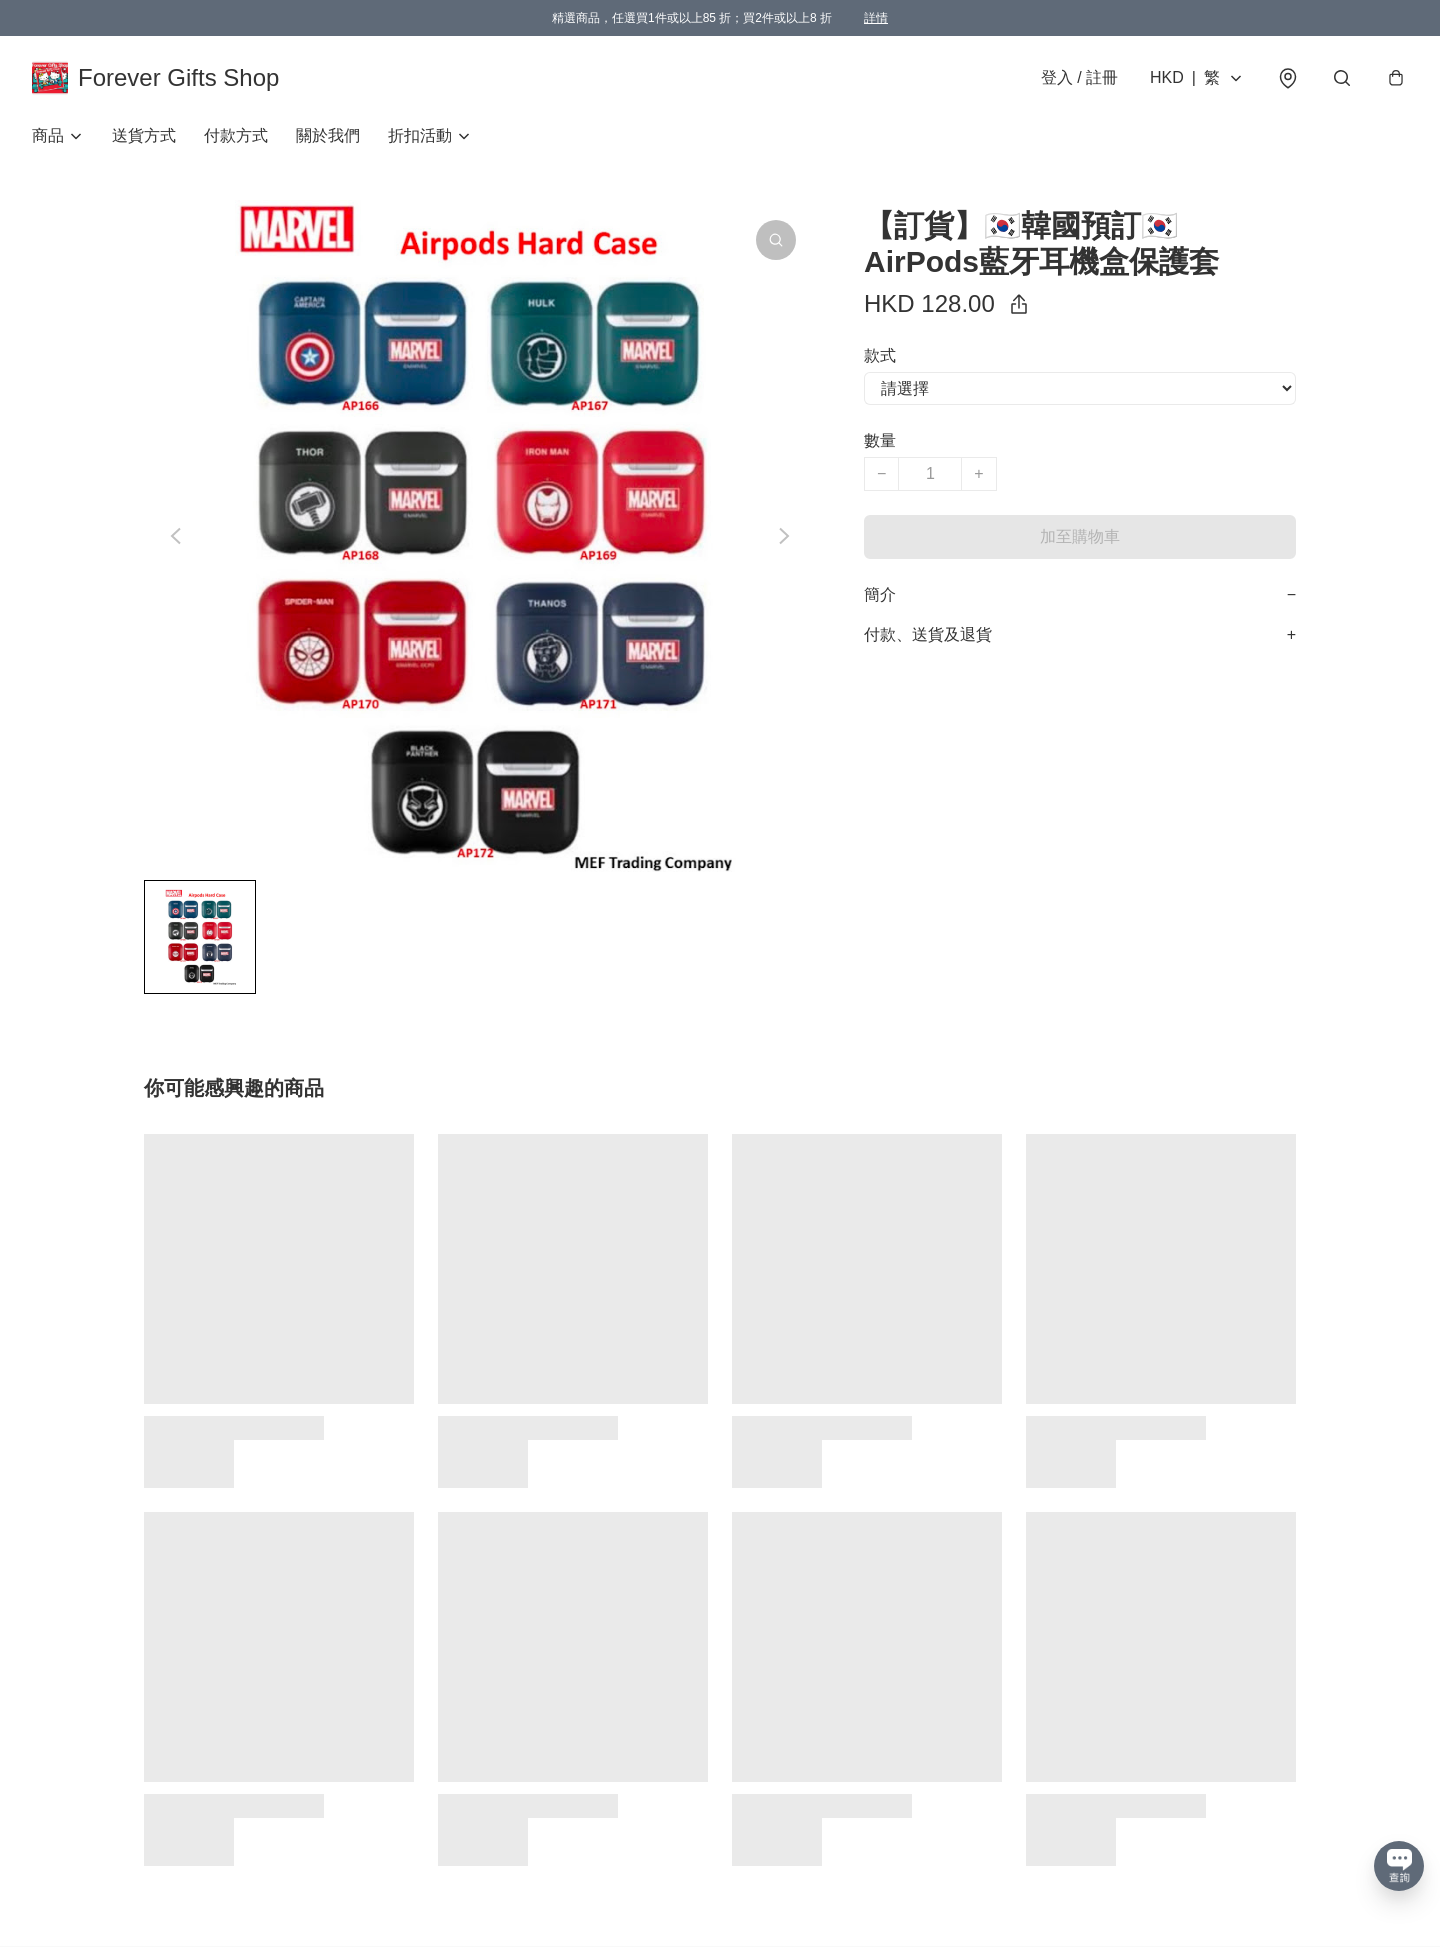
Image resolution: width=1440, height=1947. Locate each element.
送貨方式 (144, 135)
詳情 (876, 18)
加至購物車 (1080, 536)
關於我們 (328, 135)
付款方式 (236, 135)
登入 (1079, 77)
